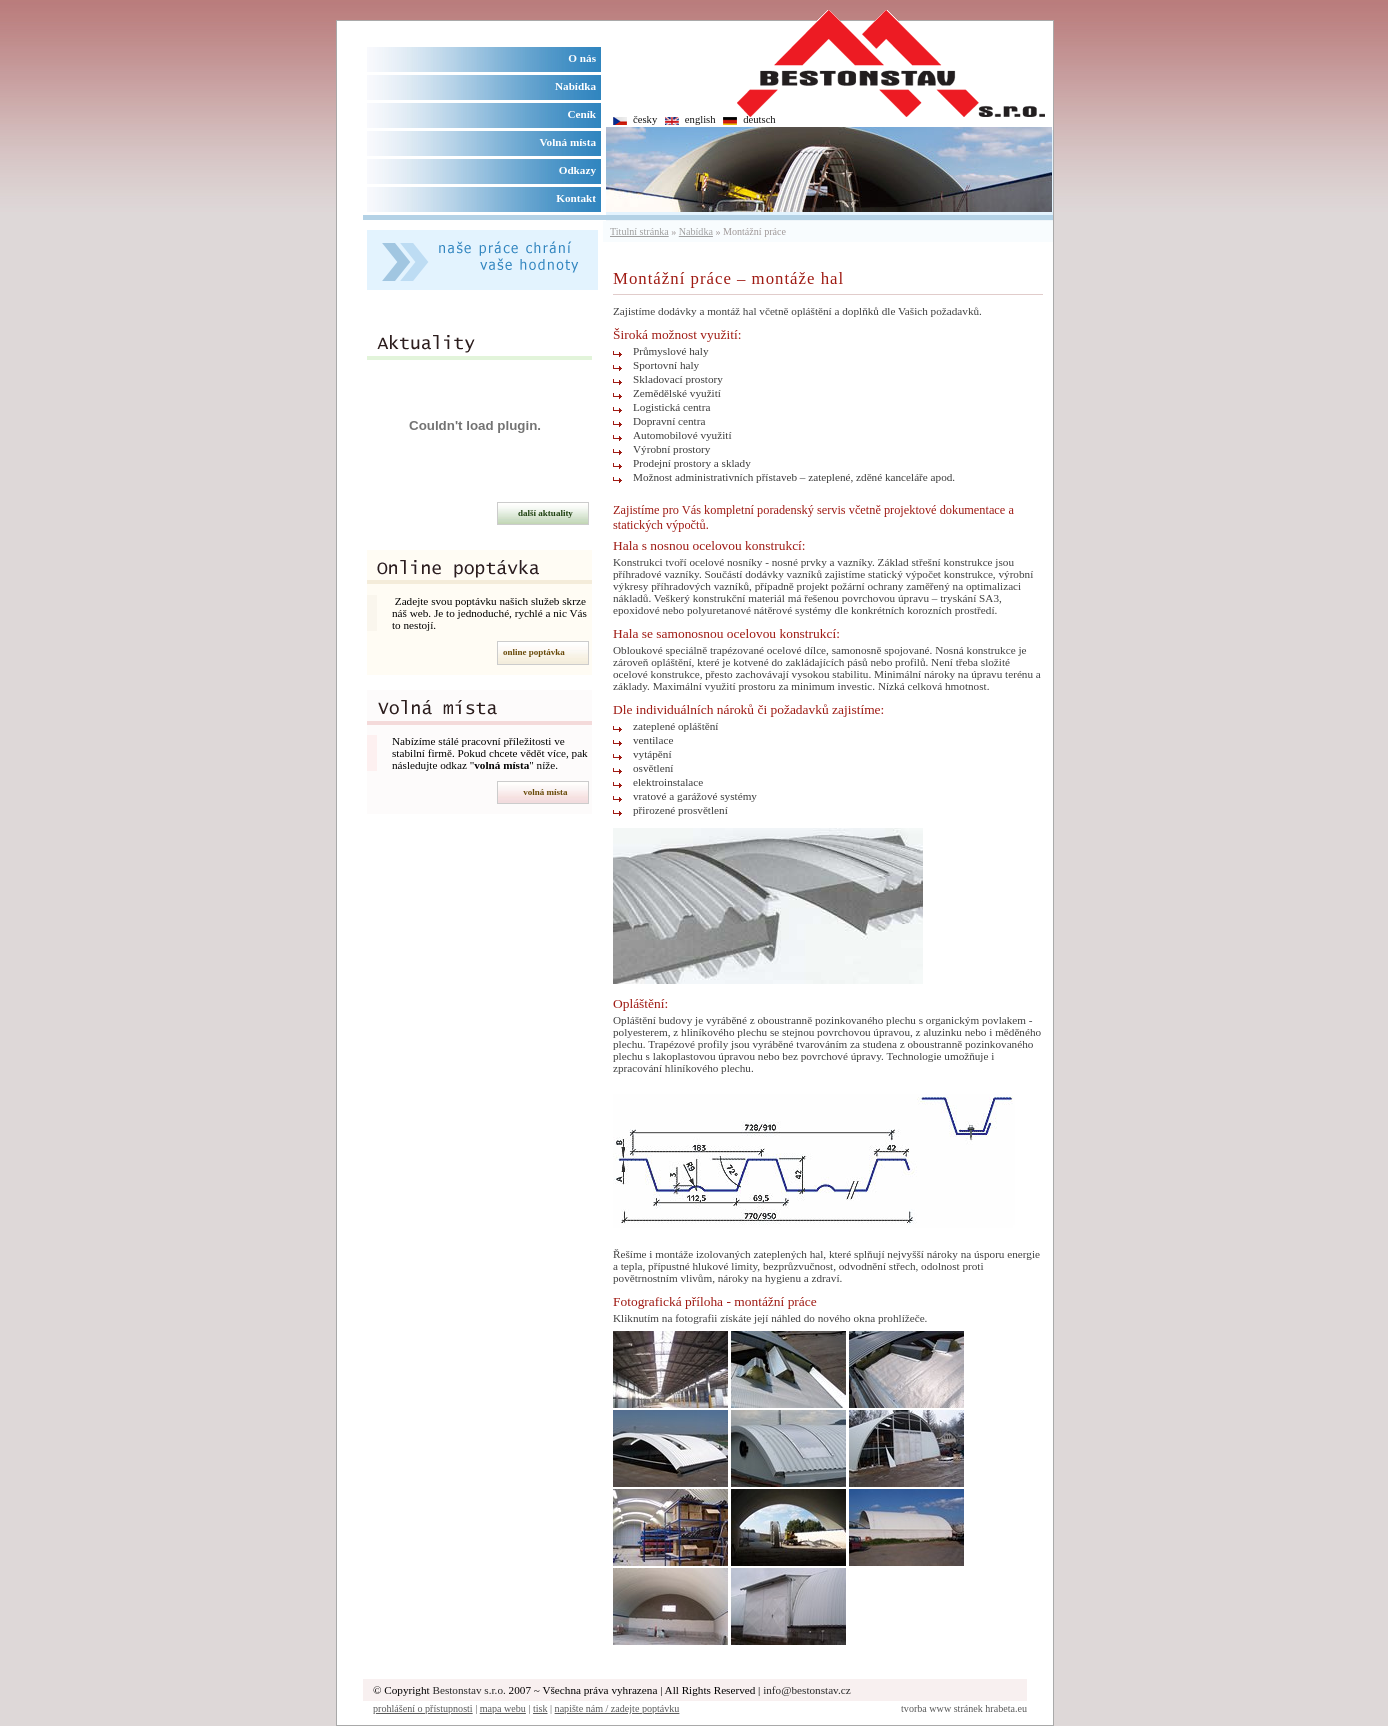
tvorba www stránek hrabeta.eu (964, 1708)
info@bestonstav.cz (807, 1690)
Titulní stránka (639, 231)
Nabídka (696, 231)
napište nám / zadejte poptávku (617, 1708)
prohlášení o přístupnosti (423, 1708)
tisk (540, 1708)
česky (645, 119)
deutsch (759, 119)
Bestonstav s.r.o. (468, 1690)
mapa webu (503, 1708)
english (700, 119)
